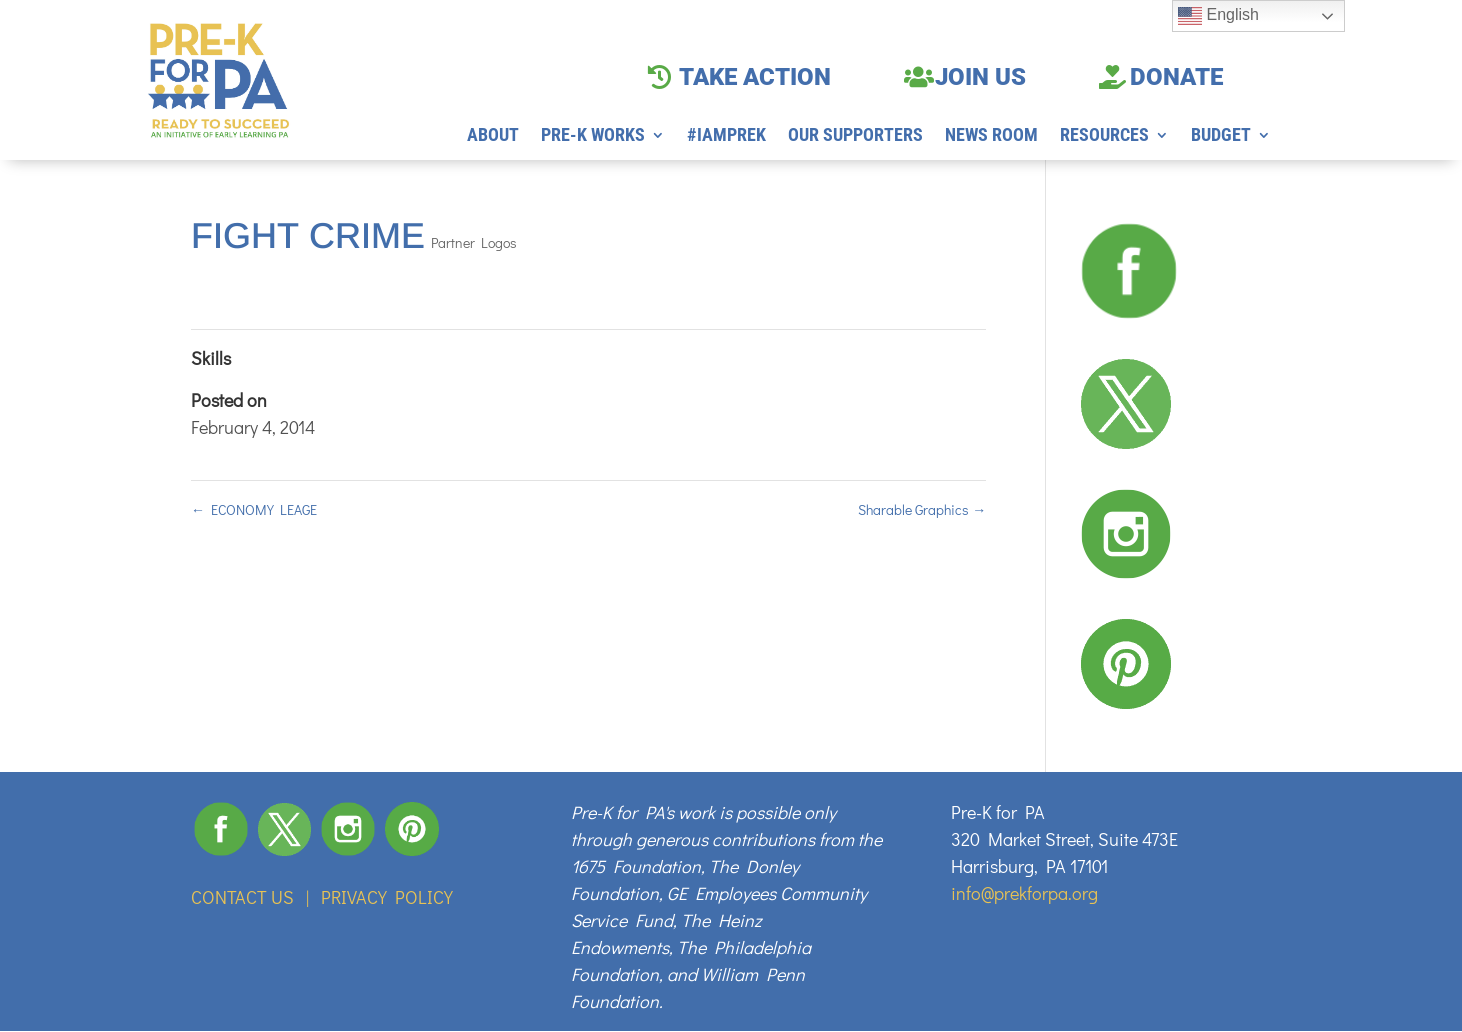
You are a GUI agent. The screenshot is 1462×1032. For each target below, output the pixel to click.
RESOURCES (1104, 136)
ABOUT (493, 136)
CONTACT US (242, 897)
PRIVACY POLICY (387, 897)
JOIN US (980, 77)
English (1218, 16)
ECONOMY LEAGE (254, 509)
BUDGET (1221, 136)
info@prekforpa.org (1024, 893)
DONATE (1176, 77)
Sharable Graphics (922, 509)
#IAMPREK (726, 136)
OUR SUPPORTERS (855, 136)
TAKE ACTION (755, 77)
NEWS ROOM (991, 136)
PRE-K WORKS (593, 136)
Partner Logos (474, 242)
